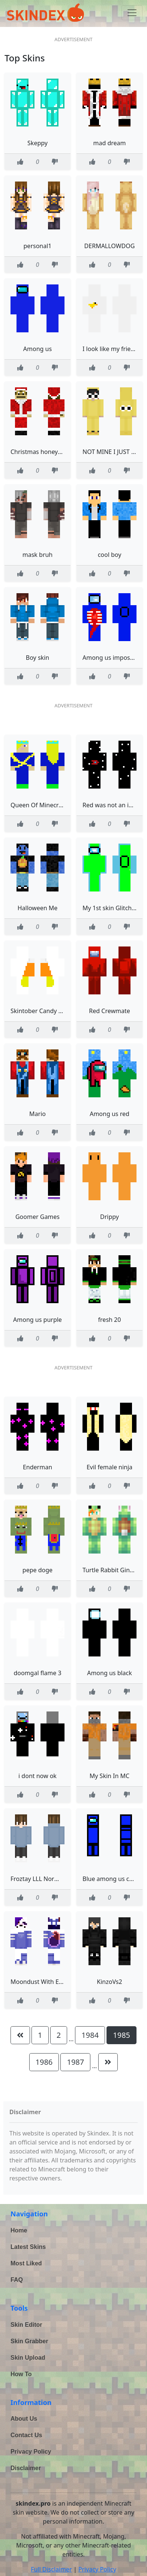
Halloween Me (38, 908)
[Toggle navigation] (132, 12)
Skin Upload (27, 2357)
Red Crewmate (109, 1011)
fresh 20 (109, 1320)
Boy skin (37, 657)
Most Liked (26, 2263)
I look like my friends (111, 349)
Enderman (37, 1467)
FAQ (16, 2280)
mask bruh (37, 555)
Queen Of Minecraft (38, 805)
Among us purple (37, 1320)
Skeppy (37, 143)
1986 (44, 2062)
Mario (37, 1114)
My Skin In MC (109, 1776)
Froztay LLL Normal (37, 1879)
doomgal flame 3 (37, 1673)
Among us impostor (110, 657)
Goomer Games (37, 1217)
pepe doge (37, 1570)
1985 (121, 2035)
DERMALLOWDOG (109, 246)
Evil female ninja (109, 1467)
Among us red (109, 1114)
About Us (23, 2418)
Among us (37, 349)
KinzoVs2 (109, 1982)
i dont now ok (37, 1776)
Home (18, 2230)
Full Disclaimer (51, 2569)
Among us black (109, 1673)
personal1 (38, 246)
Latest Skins (28, 2247)
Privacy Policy (30, 2451)
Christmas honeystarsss (43, 452)
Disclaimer (25, 2468)
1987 (75, 2062)
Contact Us (26, 2435)
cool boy (110, 555)
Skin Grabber (29, 2341)
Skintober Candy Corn (41, 1011)
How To (21, 2374)
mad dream (109, 143)
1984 (90, 2035)
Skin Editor (26, 2325)
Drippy (109, 1217)
